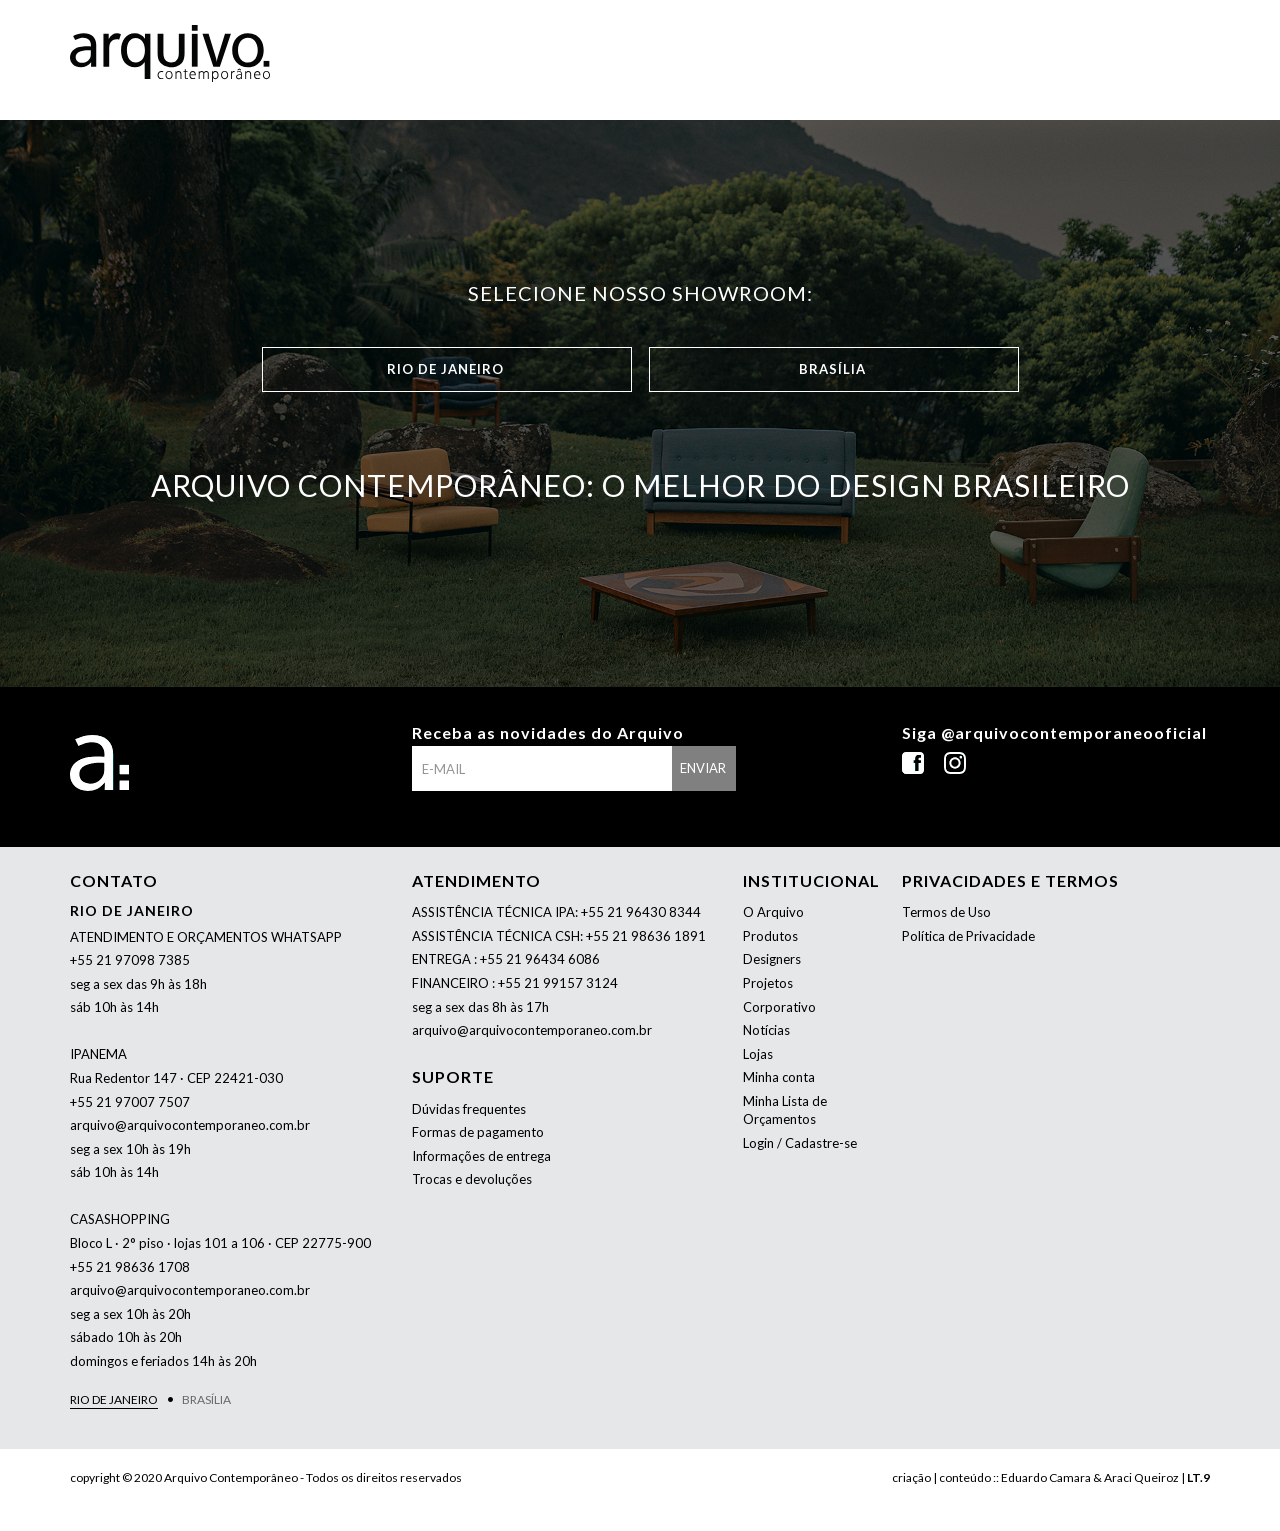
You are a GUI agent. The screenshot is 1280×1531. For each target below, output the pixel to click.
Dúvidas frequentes (469, 1109)
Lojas (758, 1054)
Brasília (832, 369)
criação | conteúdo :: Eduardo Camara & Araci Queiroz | (1051, 1477)
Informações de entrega (481, 1156)
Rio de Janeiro (445, 369)
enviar (703, 768)
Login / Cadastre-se (800, 1143)
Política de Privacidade (968, 936)
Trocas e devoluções (472, 1179)
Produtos (770, 936)
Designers (772, 959)
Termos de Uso (946, 912)
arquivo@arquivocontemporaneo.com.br (190, 1125)
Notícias (766, 1030)
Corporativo (779, 1007)
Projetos (768, 983)
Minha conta (779, 1077)
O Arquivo (773, 912)
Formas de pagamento (478, 1132)
